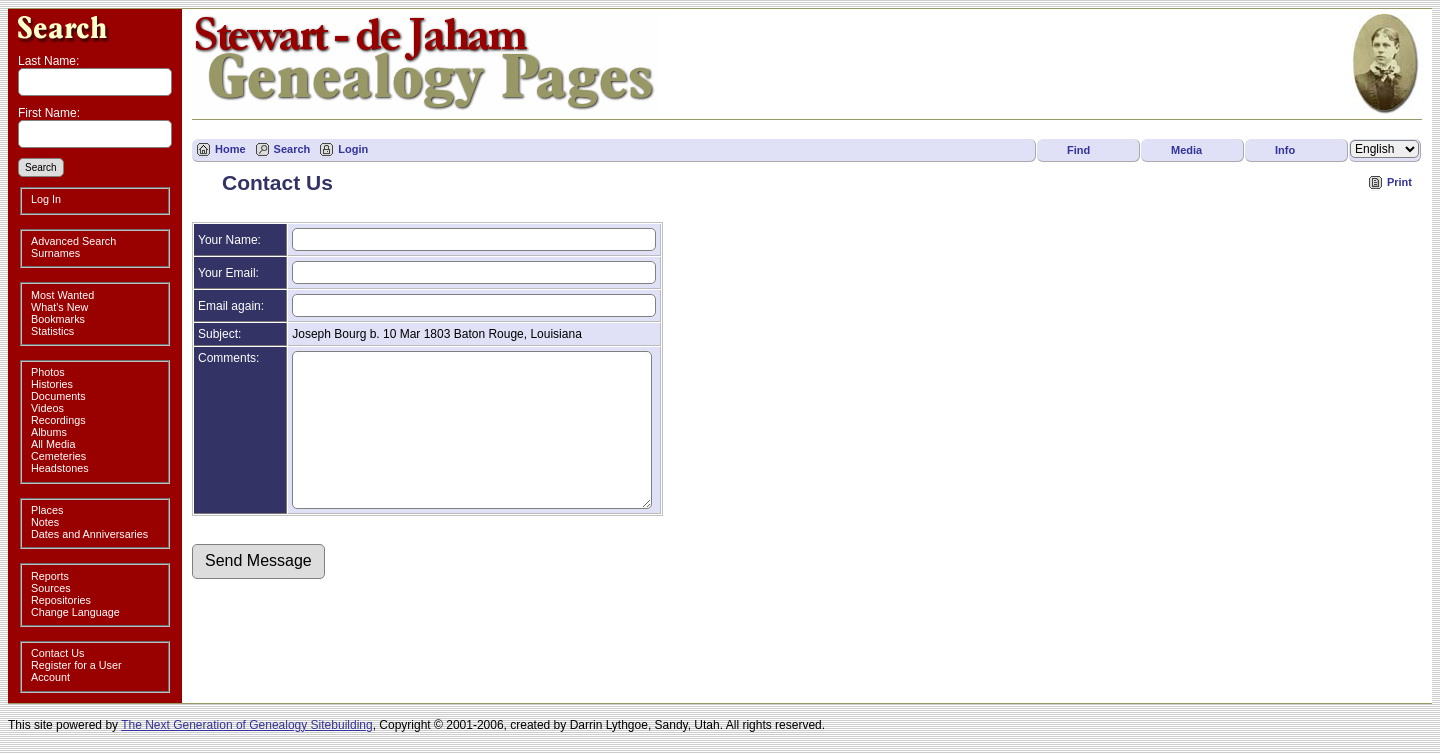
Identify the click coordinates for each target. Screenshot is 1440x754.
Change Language (75, 612)
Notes (45, 522)
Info (1285, 150)
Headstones (60, 468)
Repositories (61, 600)
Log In (46, 199)
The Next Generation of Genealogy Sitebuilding (247, 725)
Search (292, 149)
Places (47, 510)
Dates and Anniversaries (89, 534)
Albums (49, 432)
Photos (48, 372)
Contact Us (57, 653)
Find (1078, 150)
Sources (51, 588)
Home (230, 149)
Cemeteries (58, 456)
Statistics (52, 331)
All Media (53, 444)
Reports (50, 576)
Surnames (55, 253)
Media (1186, 150)
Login (353, 149)
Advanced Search (73, 241)
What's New (59, 307)
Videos (47, 408)
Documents (58, 396)
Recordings (58, 420)
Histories (52, 384)
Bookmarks (58, 319)
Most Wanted (62, 295)
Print (1399, 182)
